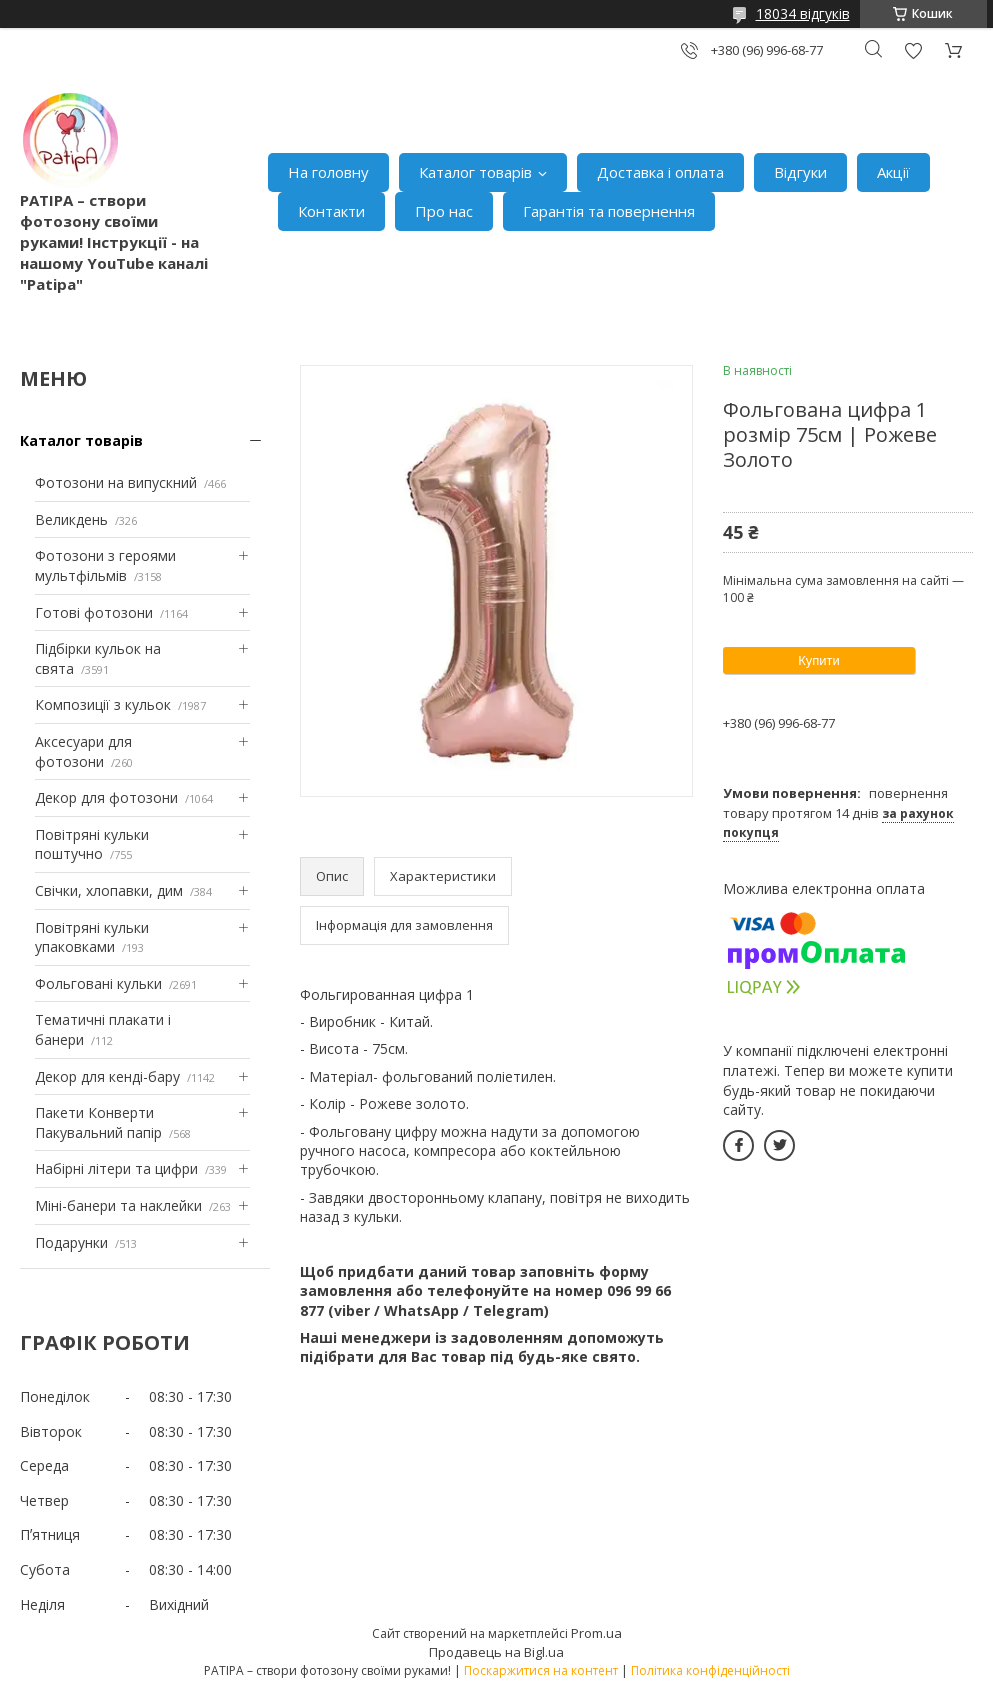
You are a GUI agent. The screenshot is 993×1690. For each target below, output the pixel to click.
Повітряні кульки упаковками (92, 937)
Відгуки (800, 172)
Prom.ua (596, 1633)
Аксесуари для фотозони (83, 751)
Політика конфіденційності (710, 1670)
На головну (328, 172)
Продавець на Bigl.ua (496, 1652)
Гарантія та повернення (609, 211)
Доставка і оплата (660, 172)
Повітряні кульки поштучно (92, 844)
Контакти (331, 211)
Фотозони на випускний (116, 482)
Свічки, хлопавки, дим (109, 890)
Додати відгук (913, 50)
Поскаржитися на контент (541, 1670)
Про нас (444, 211)
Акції (893, 172)
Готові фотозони (94, 612)
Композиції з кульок (103, 704)
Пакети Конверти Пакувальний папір (98, 1122)
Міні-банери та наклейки (118, 1205)
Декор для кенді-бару (107, 1076)
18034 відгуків (803, 13)
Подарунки (71, 1242)
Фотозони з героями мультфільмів (105, 565)
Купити (819, 660)
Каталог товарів (475, 172)
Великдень (71, 519)
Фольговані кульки (98, 983)
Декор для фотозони (106, 797)
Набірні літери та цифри (116, 1168)
